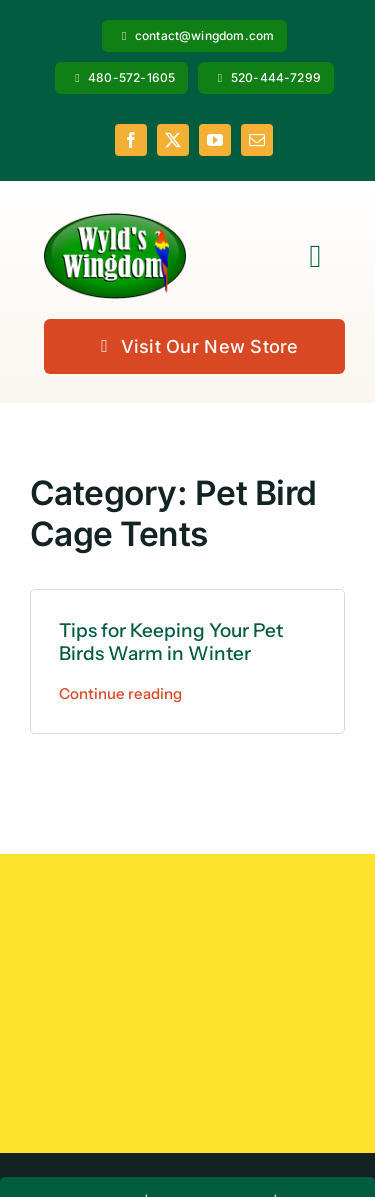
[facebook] (131, 140)
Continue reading (120, 693)
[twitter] (173, 140)
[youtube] (215, 140)
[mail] (257, 140)
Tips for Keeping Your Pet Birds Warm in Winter (171, 642)
